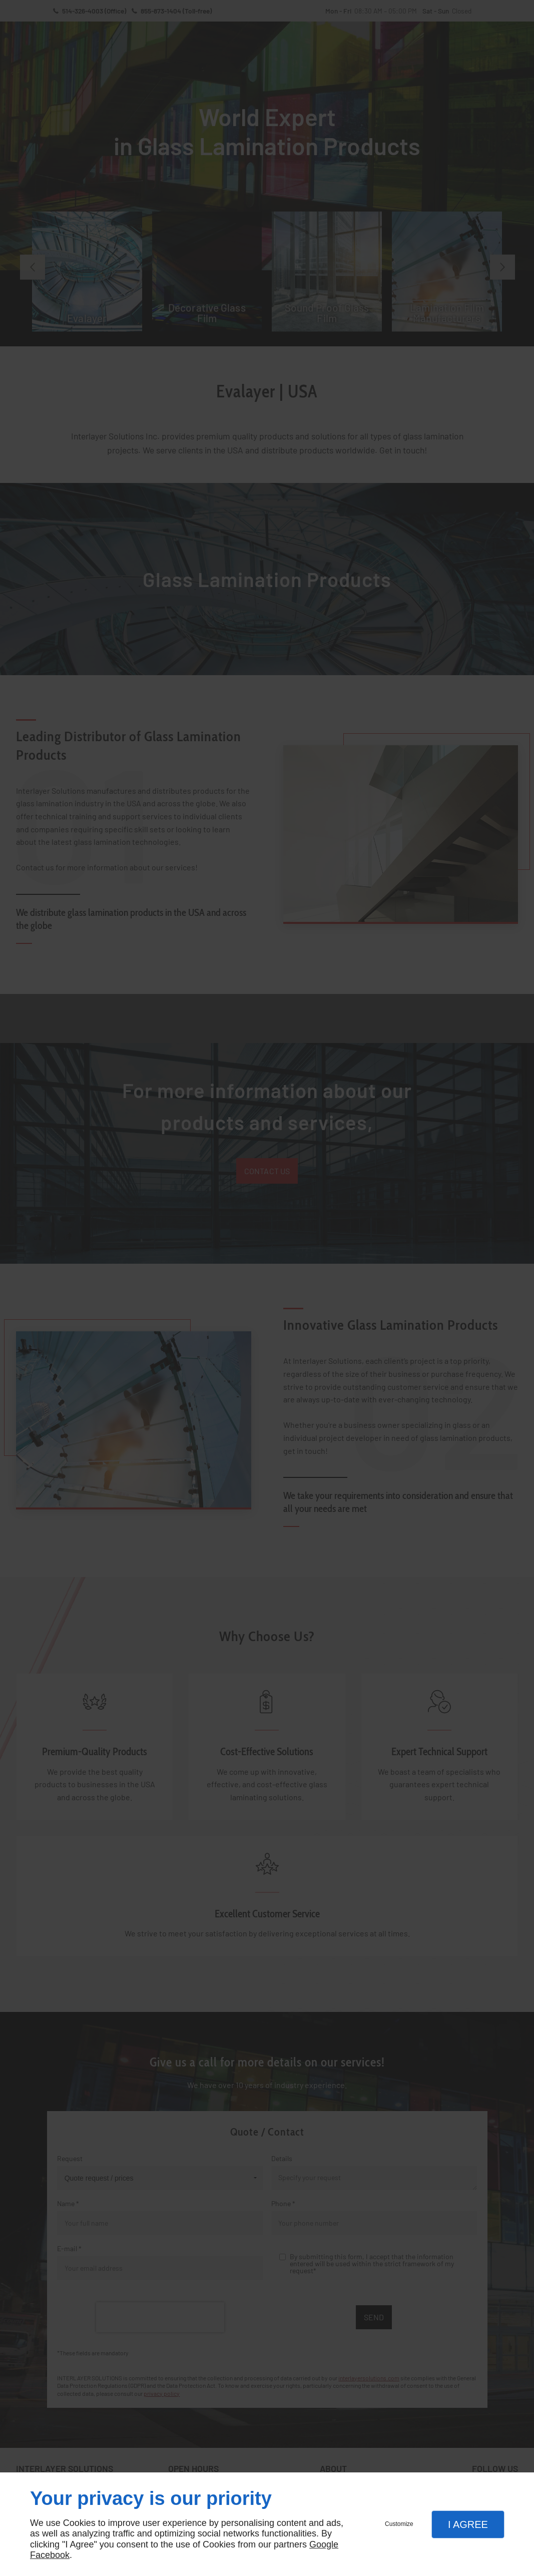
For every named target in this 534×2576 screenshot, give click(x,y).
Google (323, 2544)
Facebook (50, 2555)
